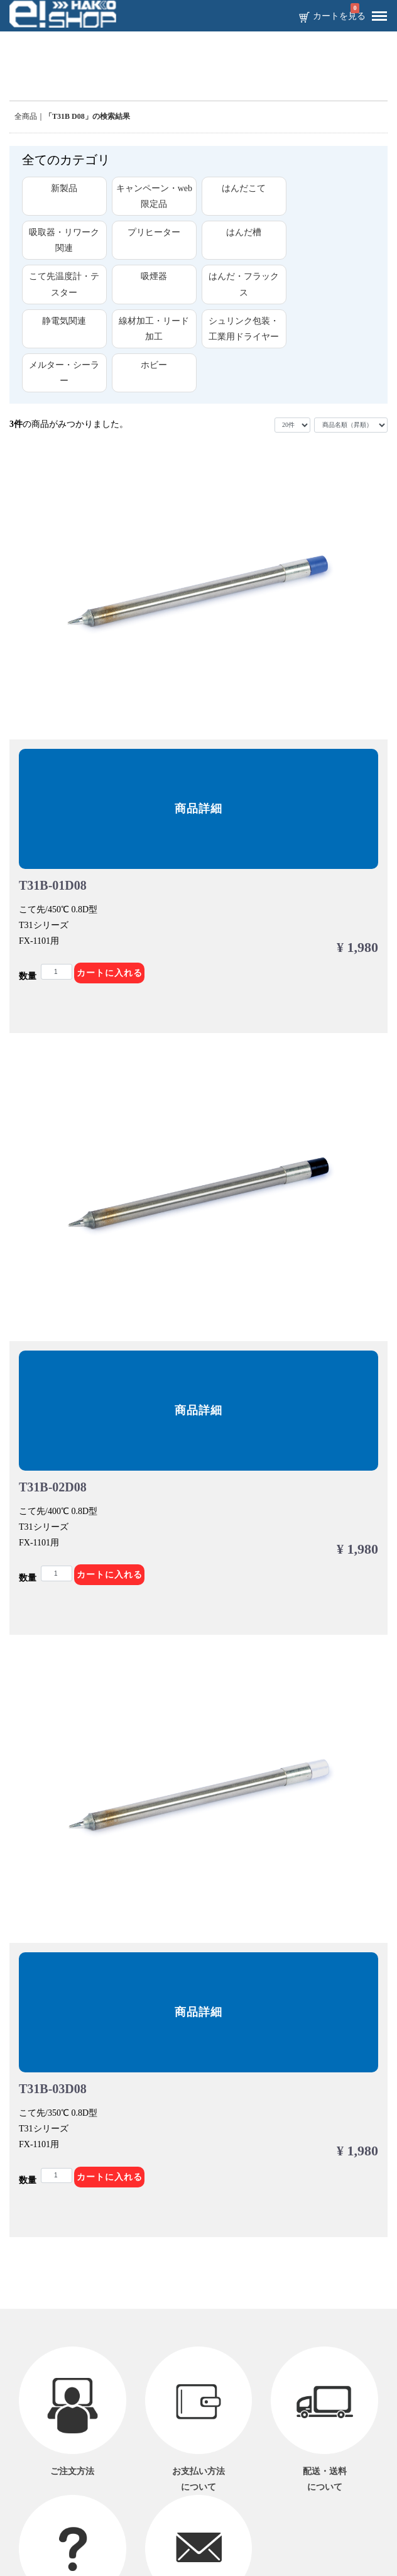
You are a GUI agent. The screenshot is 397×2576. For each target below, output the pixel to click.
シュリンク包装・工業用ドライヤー (244, 328)
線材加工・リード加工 (154, 328)
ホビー (154, 365)
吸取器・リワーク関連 (64, 240)
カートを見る (339, 16)
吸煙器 (154, 276)
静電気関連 (64, 321)
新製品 (64, 188)
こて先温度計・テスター (64, 284)
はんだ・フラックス (244, 284)
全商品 (25, 116)
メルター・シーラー (64, 372)
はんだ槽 (243, 232)
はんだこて (244, 188)
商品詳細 (198, 808)
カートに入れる (110, 973)
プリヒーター (154, 232)
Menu (376, 11)
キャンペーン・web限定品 (154, 196)
